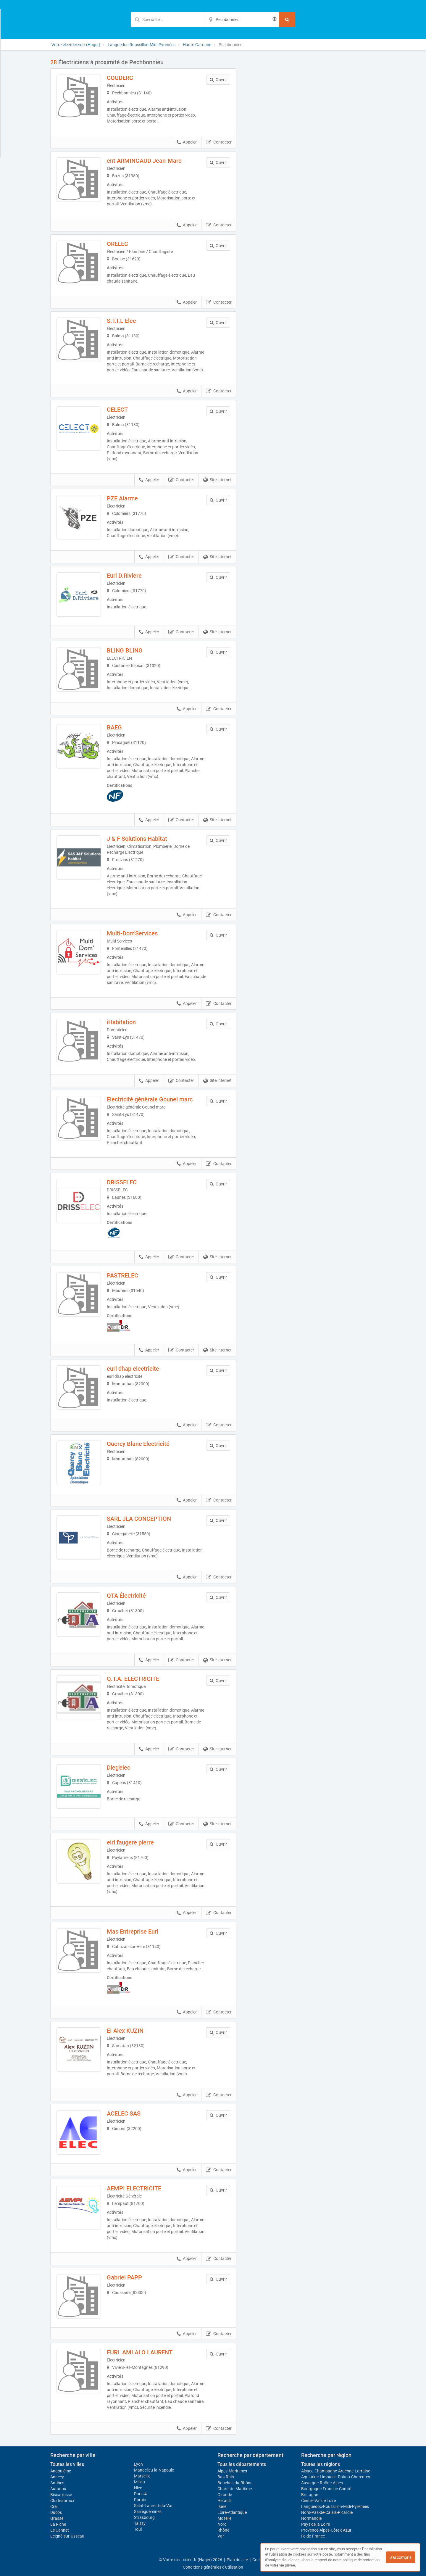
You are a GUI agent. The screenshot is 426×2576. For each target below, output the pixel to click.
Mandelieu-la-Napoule (154, 2470)
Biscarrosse (61, 2494)
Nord (222, 2524)
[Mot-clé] (168, 19)
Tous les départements (241, 2464)
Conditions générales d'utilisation (213, 2567)
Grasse (56, 2518)
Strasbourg (144, 2517)
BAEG (114, 727)
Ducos (56, 2512)
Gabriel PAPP (124, 2277)
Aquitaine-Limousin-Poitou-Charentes (335, 2476)
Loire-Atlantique (232, 2512)
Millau (139, 2482)
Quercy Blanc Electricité (138, 1443)
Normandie (311, 2518)
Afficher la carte (310, 142)
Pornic (140, 2499)
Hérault (224, 2500)
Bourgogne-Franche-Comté (326, 2488)
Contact (259, 2559)
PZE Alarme (122, 498)
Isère (221, 2506)
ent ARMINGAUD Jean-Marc (144, 160)
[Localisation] (242, 19)
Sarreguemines (148, 2511)
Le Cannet (59, 2530)
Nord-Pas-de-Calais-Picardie (327, 2512)
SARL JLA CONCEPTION (139, 1518)
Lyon (138, 2464)
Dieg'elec (118, 1767)
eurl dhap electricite (133, 1368)
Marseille (142, 2476)
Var (220, 2536)
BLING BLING (125, 650)
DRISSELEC (122, 1182)
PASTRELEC (122, 1275)
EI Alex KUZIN (125, 2030)
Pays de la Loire (315, 2524)
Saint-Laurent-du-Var (153, 2505)
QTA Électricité (126, 1595)
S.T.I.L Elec (121, 320)
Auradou (58, 2488)
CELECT (117, 409)
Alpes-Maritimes (232, 2471)
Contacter (219, 142)
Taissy (140, 2523)
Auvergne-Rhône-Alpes (322, 2482)
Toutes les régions (320, 2464)
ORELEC (117, 243)
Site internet (217, 480)
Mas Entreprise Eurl (132, 1931)
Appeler (187, 142)
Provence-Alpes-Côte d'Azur (326, 2530)
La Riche (58, 2524)
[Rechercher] (287, 19)
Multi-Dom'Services (132, 933)
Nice (138, 2487)
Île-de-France (313, 2536)
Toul (138, 2529)
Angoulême (60, 2471)
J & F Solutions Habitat (137, 838)
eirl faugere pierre (130, 1842)
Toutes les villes (67, 2464)
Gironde (224, 2494)
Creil (54, 2506)
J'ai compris (401, 2557)
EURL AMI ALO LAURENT (139, 2352)
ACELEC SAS (124, 2113)
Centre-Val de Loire (318, 2500)
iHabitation (121, 1022)
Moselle (224, 2518)
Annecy (57, 2476)
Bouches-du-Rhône (234, 2482)
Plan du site (237, 2559)
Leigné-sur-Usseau (67, 2536)
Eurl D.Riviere (124, 575)
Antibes (57, 2482)
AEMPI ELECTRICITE (134, 2188)
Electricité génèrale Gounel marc (150, 1099)
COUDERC (120, 77)
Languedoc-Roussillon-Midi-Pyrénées (335, 2506)
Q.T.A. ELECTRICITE (133, 1678)
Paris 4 (140, 2493)
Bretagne (309, 2494)
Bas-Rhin (225, 2476)
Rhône (223, 2530)
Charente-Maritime (234, 2488)
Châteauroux (62, 2500)
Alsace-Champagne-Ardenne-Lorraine (335, 2471)
